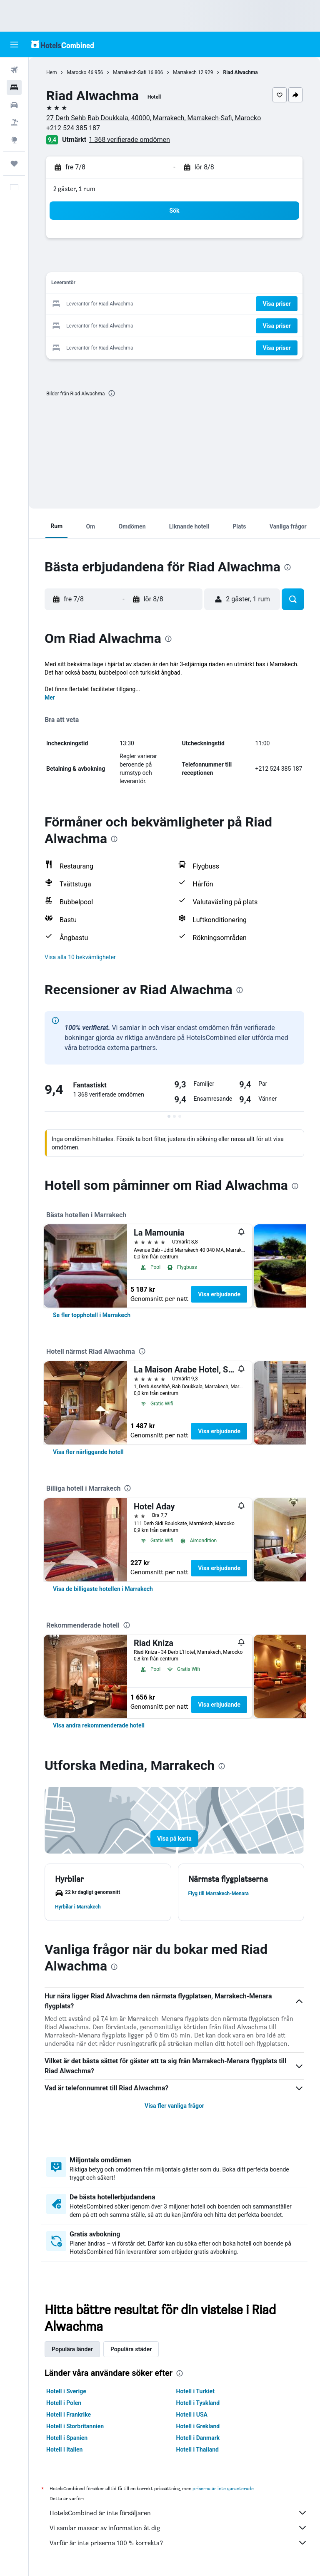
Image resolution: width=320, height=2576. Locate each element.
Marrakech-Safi (129, 72)
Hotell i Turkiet (195, 2391)
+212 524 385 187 (73, 128)
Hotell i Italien (64, 2449)
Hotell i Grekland (198, 2426)
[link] (91, 1315)
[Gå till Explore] (14, 140)
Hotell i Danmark (198, 2438)
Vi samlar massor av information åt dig (179, 2528)
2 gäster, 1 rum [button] (74, 189)
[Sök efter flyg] (14, 70)
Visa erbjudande (219, 1294)
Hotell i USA (192, 2414)
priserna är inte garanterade (223, 2488)
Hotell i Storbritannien (75, 2426)
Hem (51, 72)
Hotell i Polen (63, 2403)
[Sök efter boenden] (14, 87)
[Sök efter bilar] (14, 105)
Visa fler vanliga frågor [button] (174, 2105)
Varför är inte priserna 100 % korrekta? (179, 2543)
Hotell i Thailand (197, 2449)
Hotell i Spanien (67, 2438)
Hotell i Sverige (66, 2391)
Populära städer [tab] (131, 2349)
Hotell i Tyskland (198, 2403)
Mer (50, 697)
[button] (14, 44)
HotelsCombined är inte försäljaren (179, 2513)
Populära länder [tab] (72, 2349)
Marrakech (185, 72)
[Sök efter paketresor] (14, 122)
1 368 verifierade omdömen (129, 140)
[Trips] (14, 163)
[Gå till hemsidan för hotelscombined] (62, 44)
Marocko (76, 72)
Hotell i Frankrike (68, 2414)
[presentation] (111, 393)
